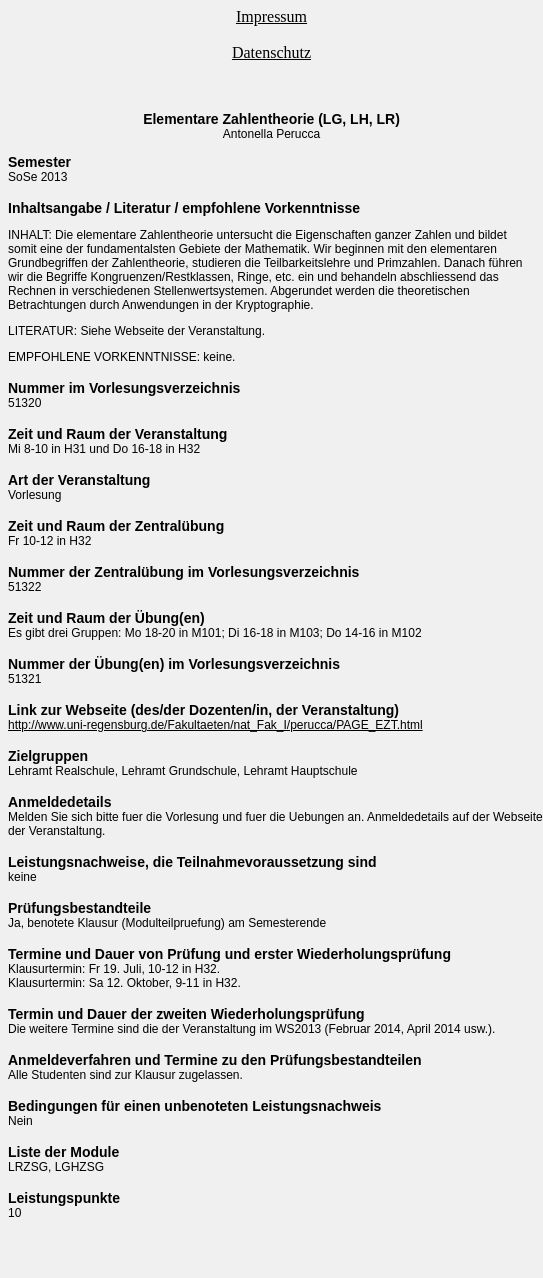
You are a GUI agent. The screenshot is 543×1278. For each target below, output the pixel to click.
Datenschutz (271, 52)
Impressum (271, 16)
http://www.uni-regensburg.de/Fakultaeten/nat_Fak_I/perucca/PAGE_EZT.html (215, 725)
